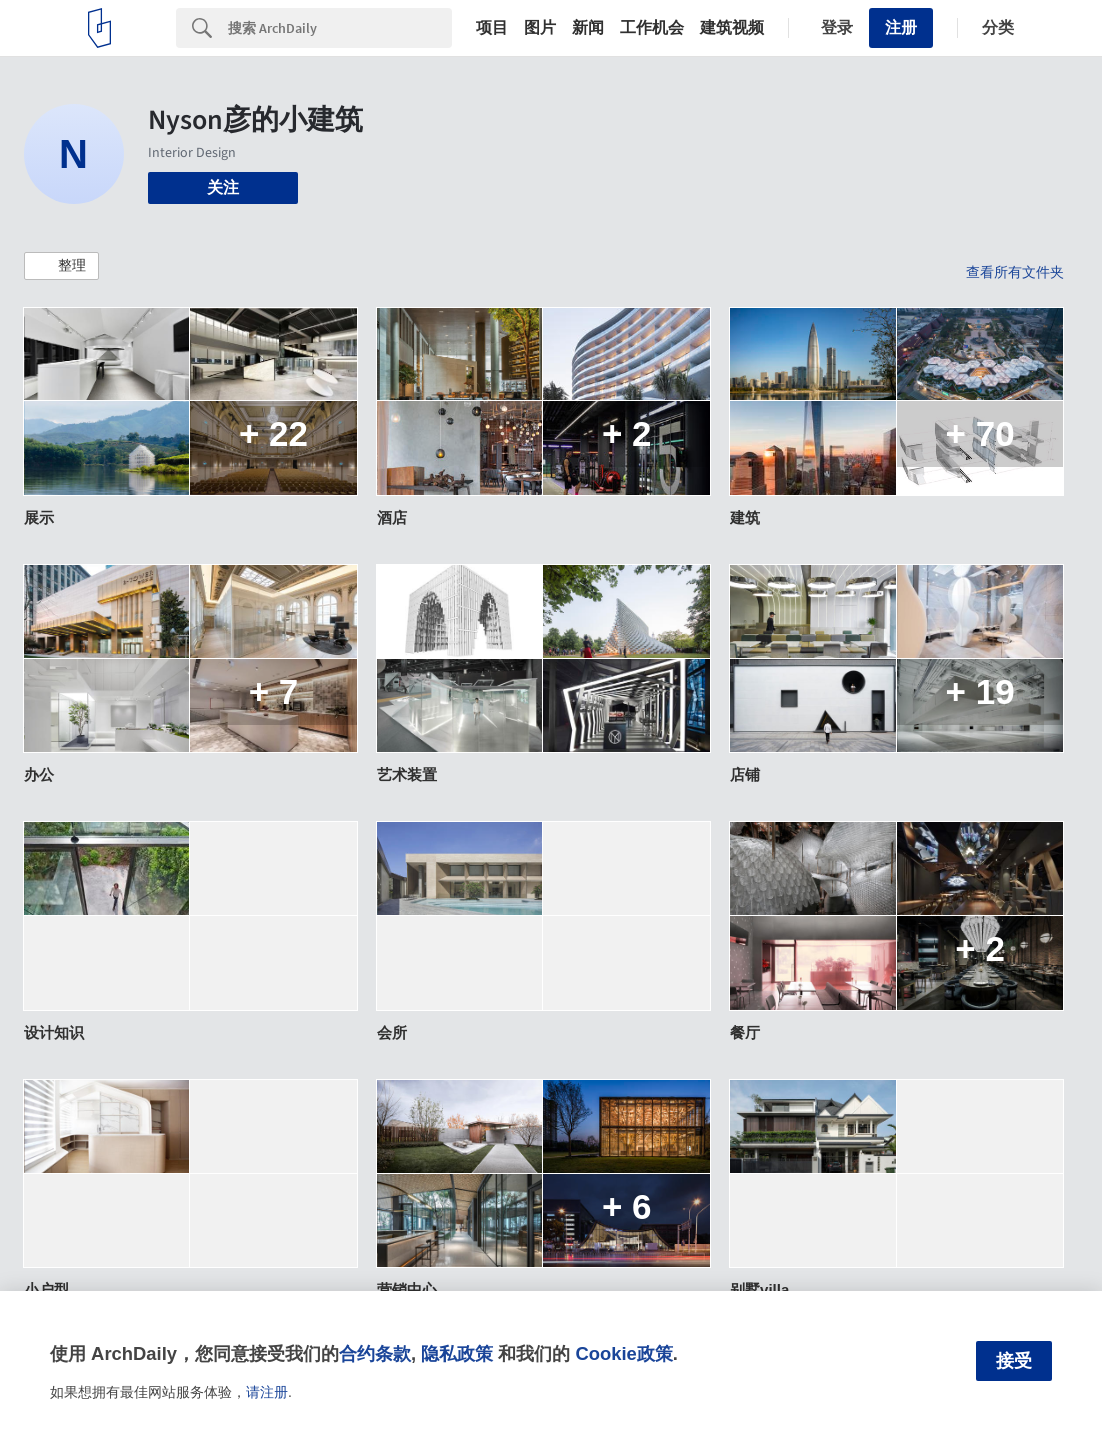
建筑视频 (732, 28)
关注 (223, 187)
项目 (492, 28)
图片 (540, 28)
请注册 (267, 1392)
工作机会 (652, 28)
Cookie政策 (623, 1353)
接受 (1014, 1361)
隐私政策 (457, 1353)
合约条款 (375, 1353)
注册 (901, 27)
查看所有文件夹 (1015, 272)
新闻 (588, 28)
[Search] (340, 28)
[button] (61, 266)
